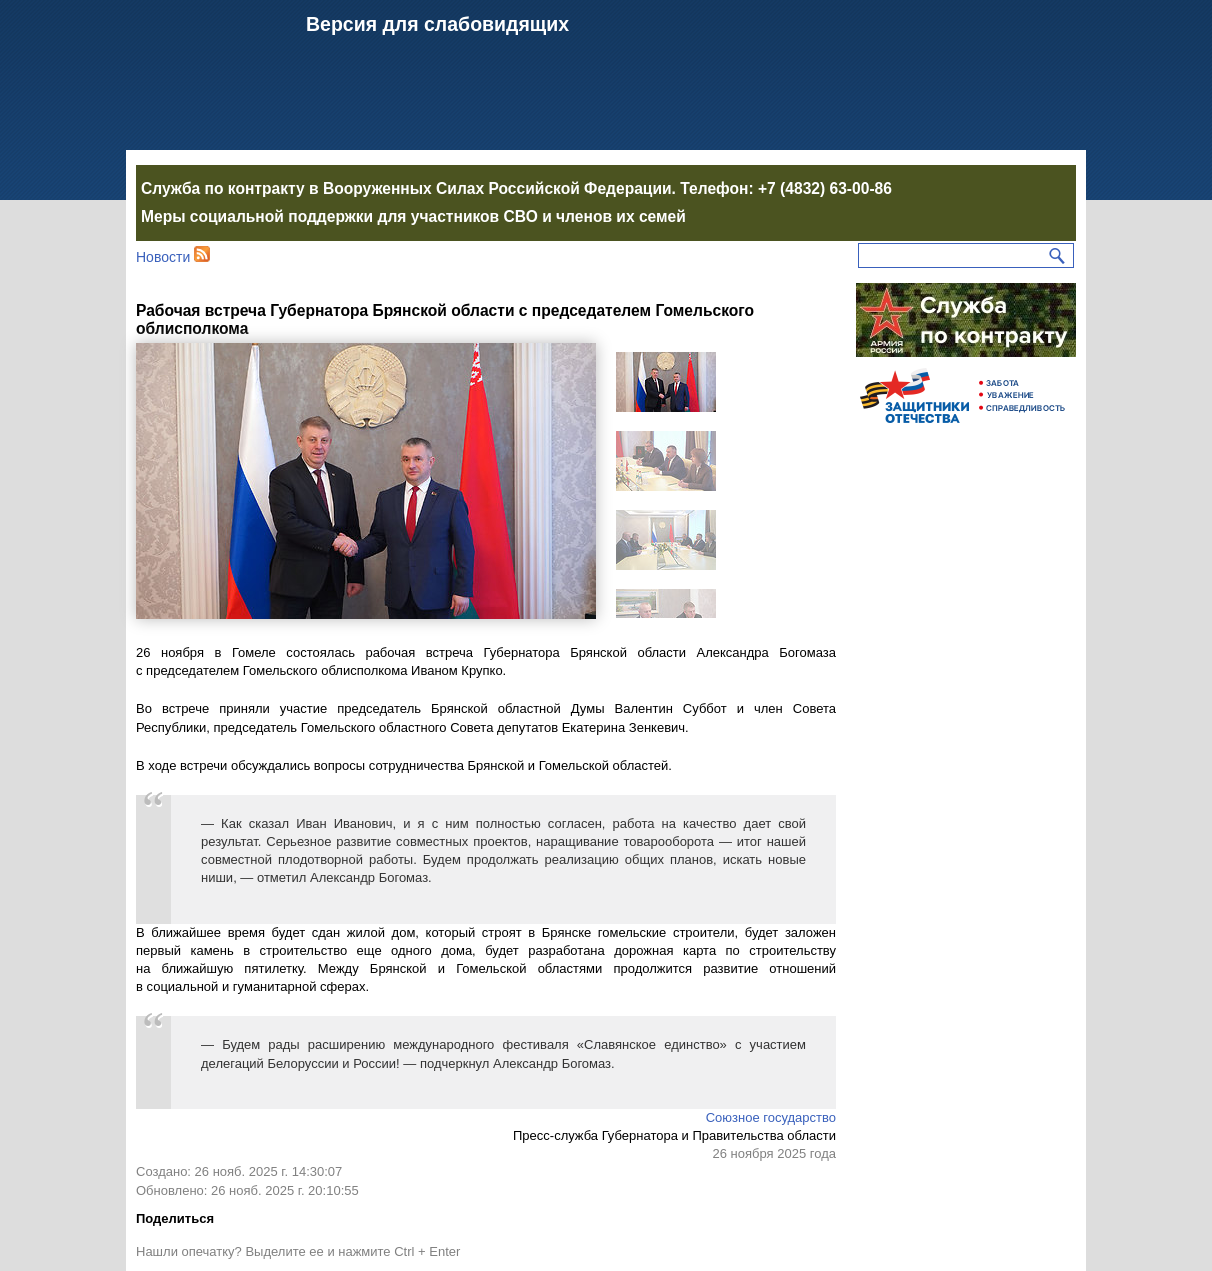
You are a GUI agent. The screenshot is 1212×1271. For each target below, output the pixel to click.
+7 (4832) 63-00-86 (825, 188)
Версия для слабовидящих (437, 24)
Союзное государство (771, 1117)
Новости (163, 257)
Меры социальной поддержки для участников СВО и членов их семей (413, 216)
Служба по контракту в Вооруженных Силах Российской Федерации (406, 188)
